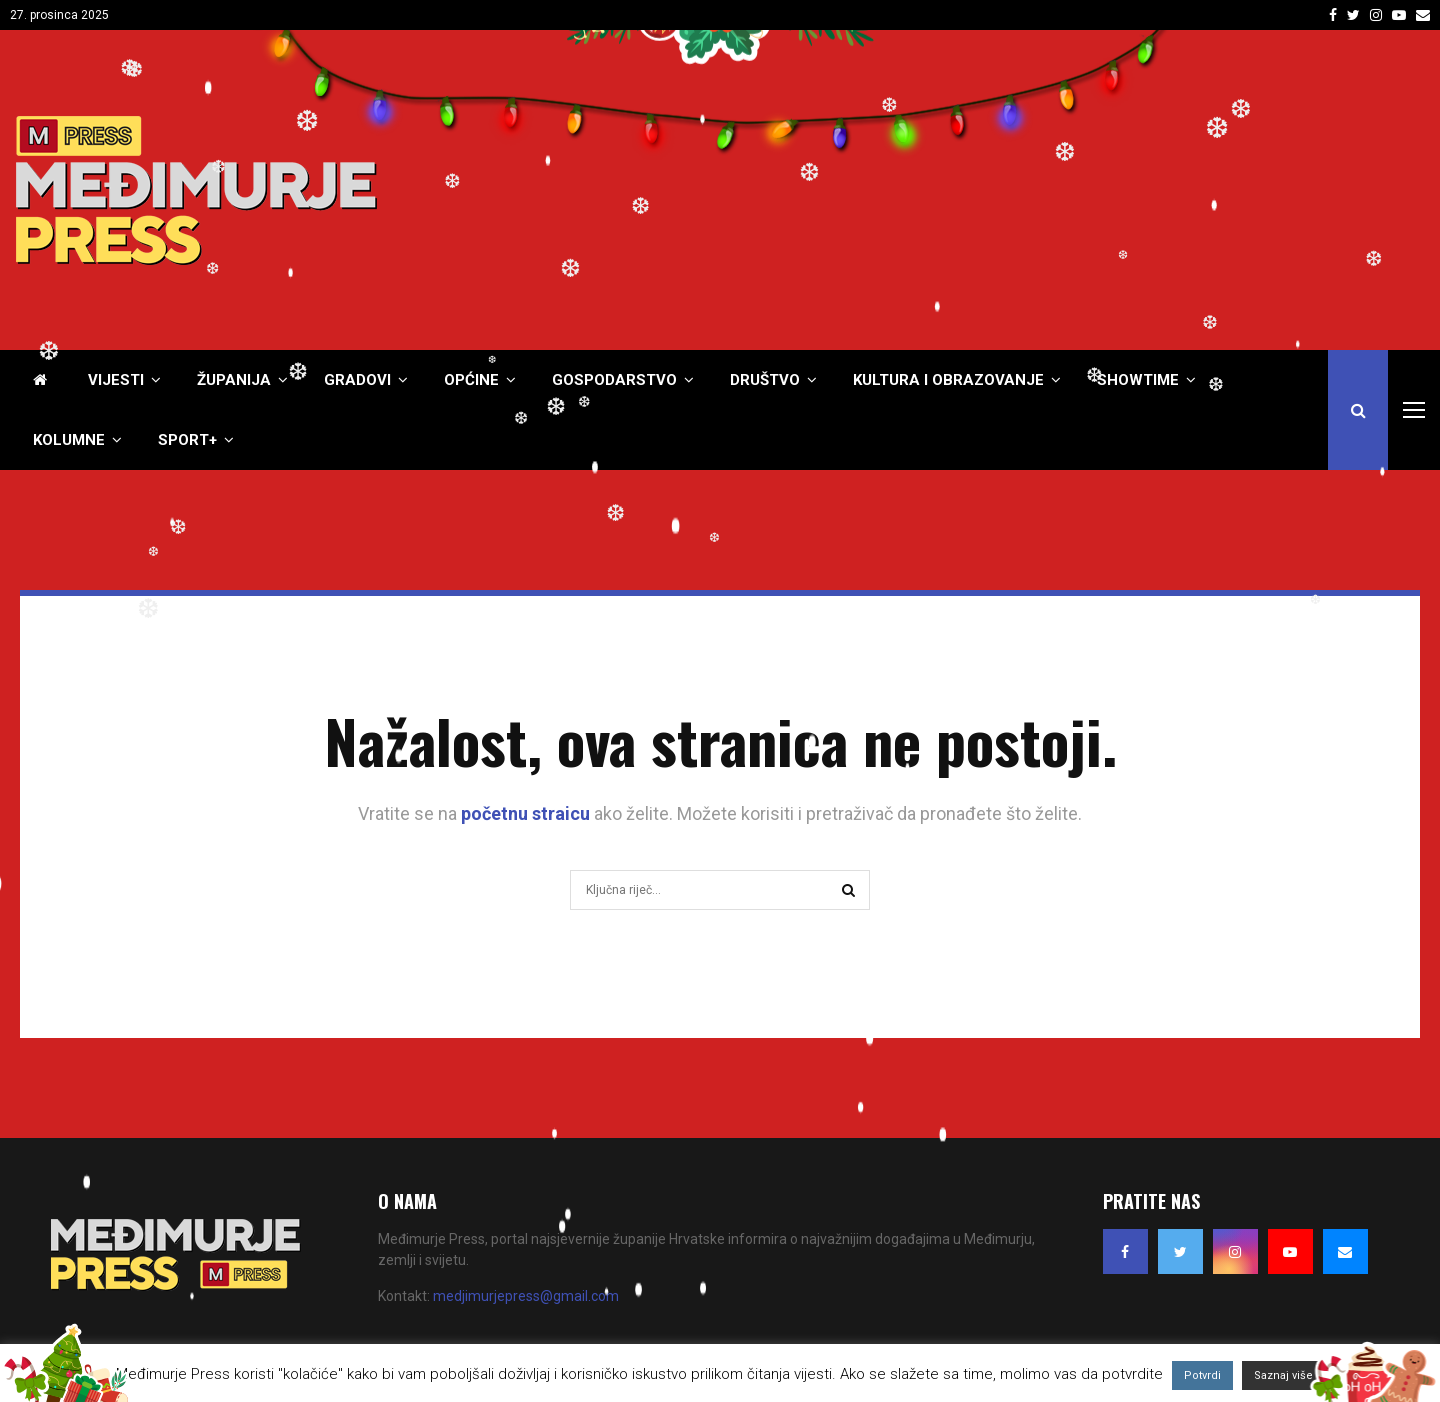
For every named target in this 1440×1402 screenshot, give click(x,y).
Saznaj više (1283, 1375)
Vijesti (116, 380)
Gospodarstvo (614, 380)
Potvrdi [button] (1202, 1375)
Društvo (765, 380)
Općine (471, 380)
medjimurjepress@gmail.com (526, 1296)
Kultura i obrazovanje (948, 380)
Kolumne (69, 440)
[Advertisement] (1061, 190)
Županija (234, 380)
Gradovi (357, 380)
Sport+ (187, 440)
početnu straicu (525, 813)
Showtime (1138, 380)
